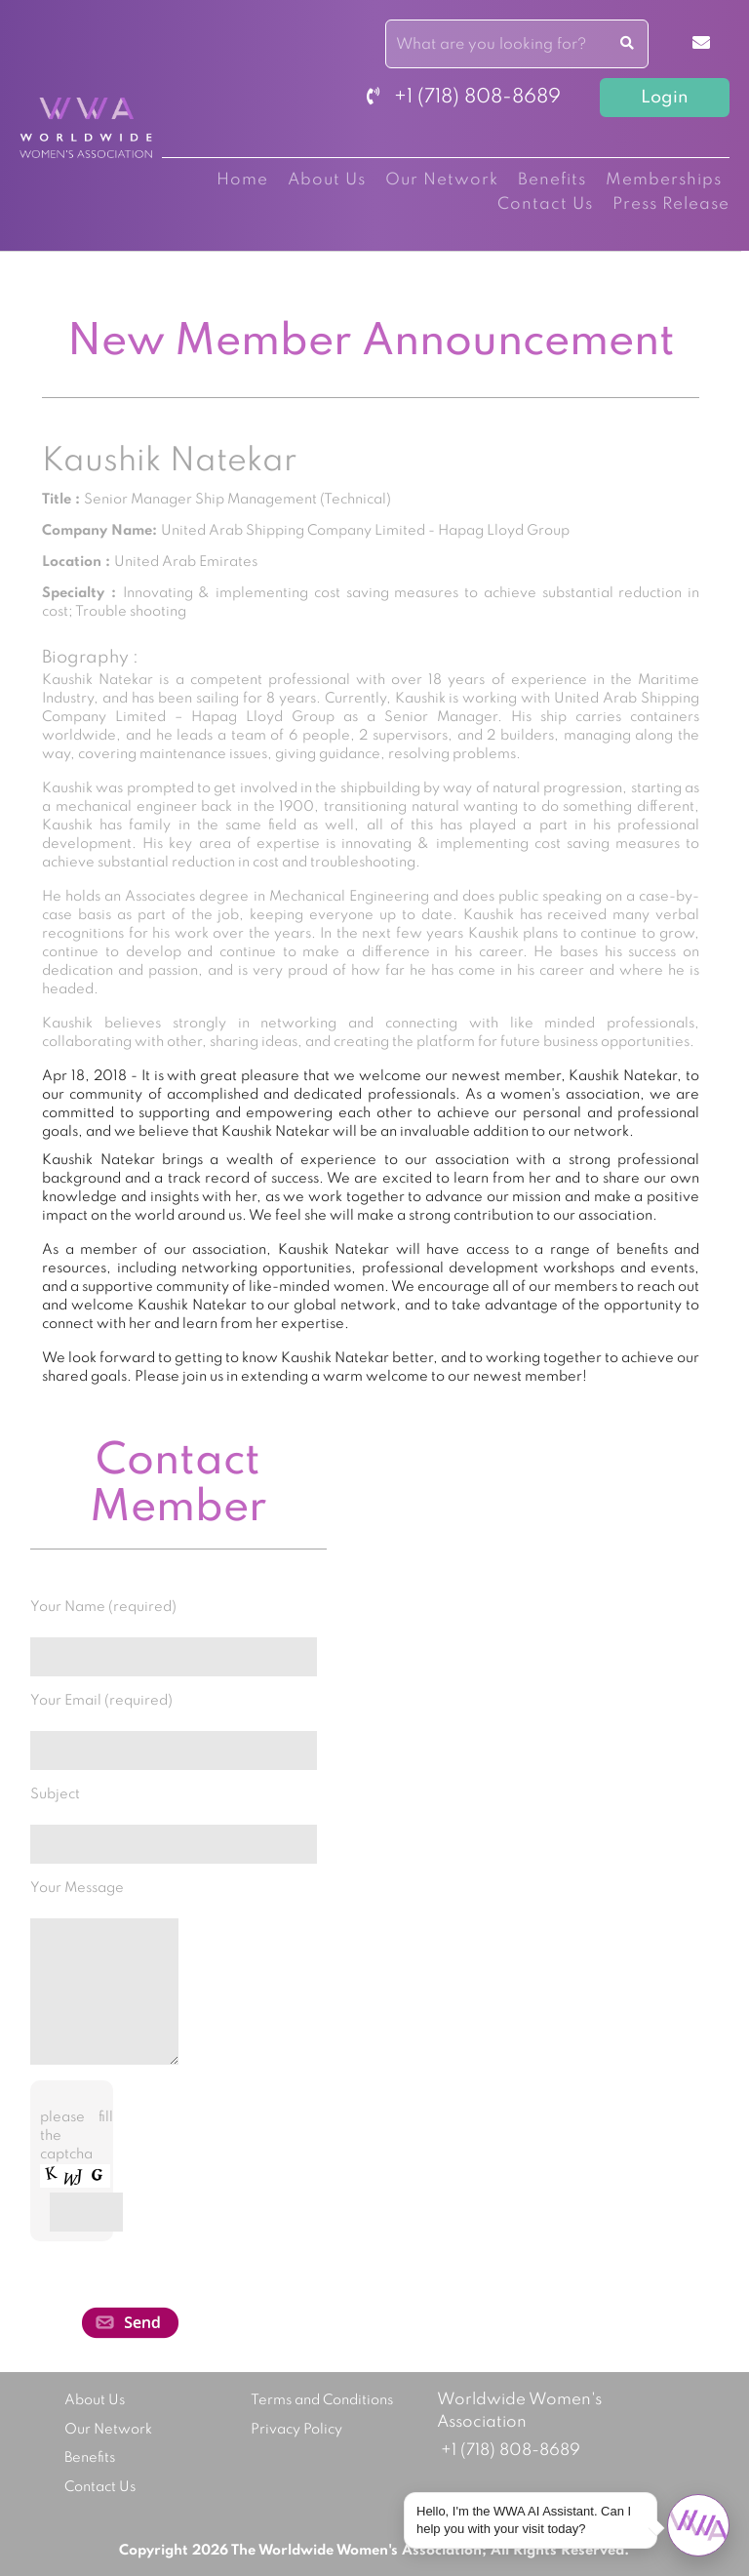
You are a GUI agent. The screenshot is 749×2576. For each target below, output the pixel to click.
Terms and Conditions (322, 2400)
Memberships (664, 180)
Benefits (552, 180)
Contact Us (545, 204)
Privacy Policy (296, 2429)
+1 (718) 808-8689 (464, 97)
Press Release (670, 204)
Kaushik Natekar (169, 461)
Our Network (441, 180)
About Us (327, 180)
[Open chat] (698, 2525)
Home (242, 180)
